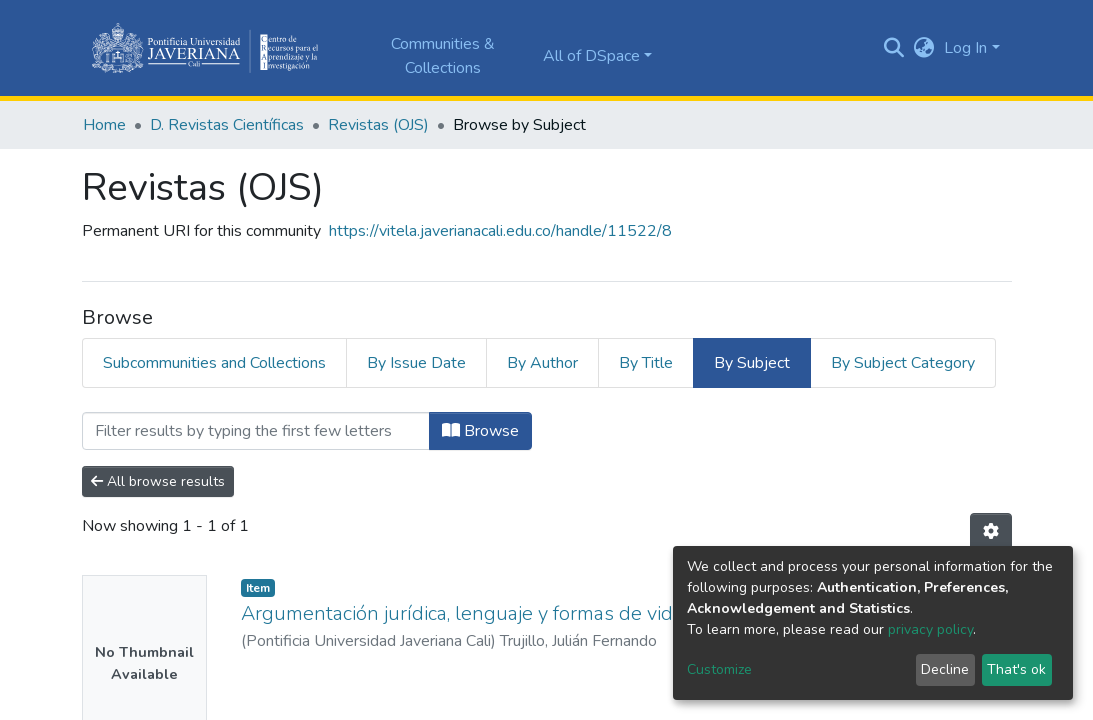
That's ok (1016, 669)
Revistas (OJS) (378, 125)
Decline (945, 669)
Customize (719, 669)
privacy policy (930, 629)
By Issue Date (416, 363)
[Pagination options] (991, 532)
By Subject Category (903, 363)
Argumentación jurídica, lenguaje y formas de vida (462, 613)
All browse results (158, 481)
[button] (923, 48)
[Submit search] (893, 48)
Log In (965, 48)
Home (104, 125)
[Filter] (256, 431)
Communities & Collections (443, 56)
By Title (646, 363)
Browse (480, 431)
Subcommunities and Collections (214, 363)
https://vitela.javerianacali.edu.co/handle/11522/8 (500, 231)
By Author (542, 363)
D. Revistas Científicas (227, 125)
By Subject (752, 363)
